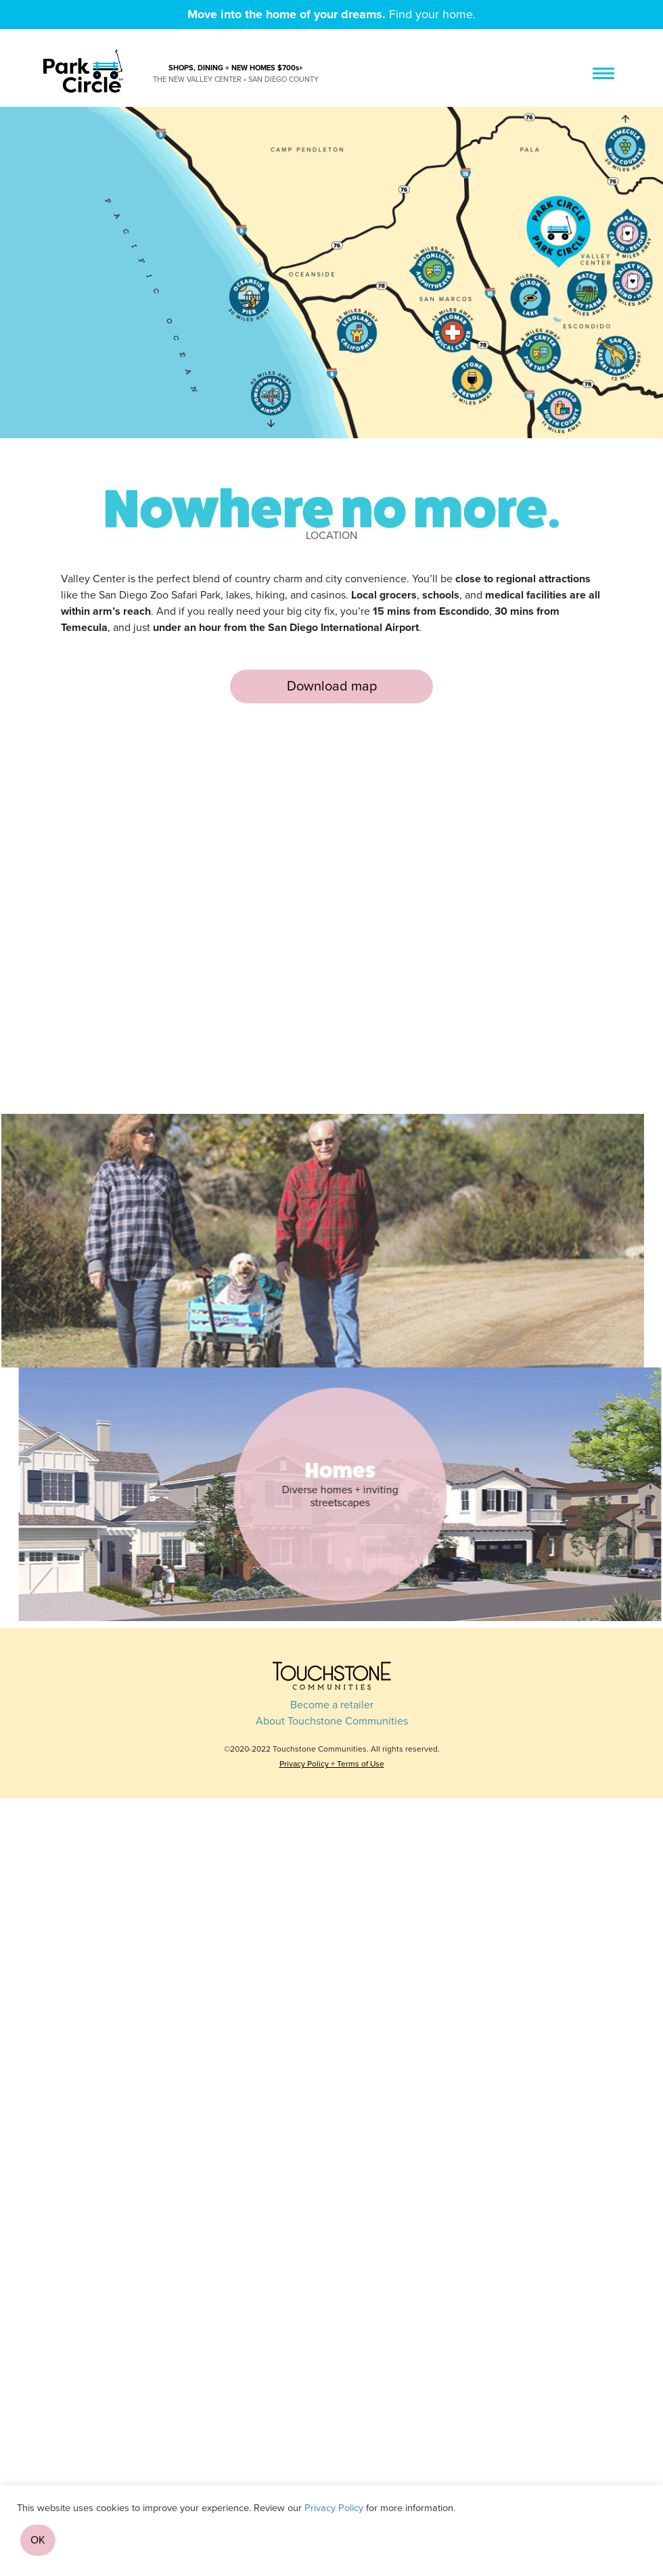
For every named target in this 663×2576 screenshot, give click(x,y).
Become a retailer (331, 1705)
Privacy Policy (333, 2508)
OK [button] (37, 2540)
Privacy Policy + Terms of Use (331, 1764)
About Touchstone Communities (332, 1721)
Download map (332, 686)
